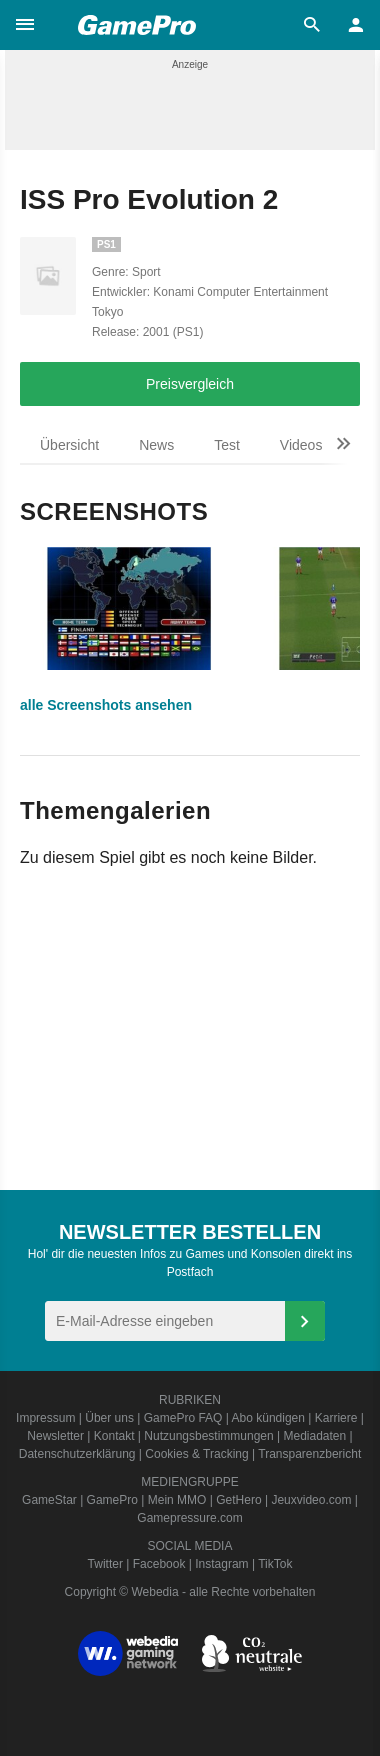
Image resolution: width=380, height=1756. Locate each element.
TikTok (275, 1564)
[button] (25, 25)
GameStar (49, 1500)
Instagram (221, 1564)
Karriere (336, 1418)
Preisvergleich (190, 384)
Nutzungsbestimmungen (208, 1436)
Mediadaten (315, 1436)
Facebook (159, 1564)
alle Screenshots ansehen (106, 705)
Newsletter (55, 1436)
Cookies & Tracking (196, 1454)
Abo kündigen (268, 1418)
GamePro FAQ (183, 1418)
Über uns (109, 1418)
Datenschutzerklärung (77, 1454)
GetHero (238, 1500)
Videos (301, 445)
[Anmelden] (305, 1321)
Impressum (45, 1418)
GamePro (112, 1500)
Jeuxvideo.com (311, 1500)
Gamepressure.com (189, 1518)
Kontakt (114, 1436)
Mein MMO (177, 1500)
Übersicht (69, 445)
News (156, 445)
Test (227, 445)
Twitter (105, 1564)
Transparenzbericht (309, 1454)
